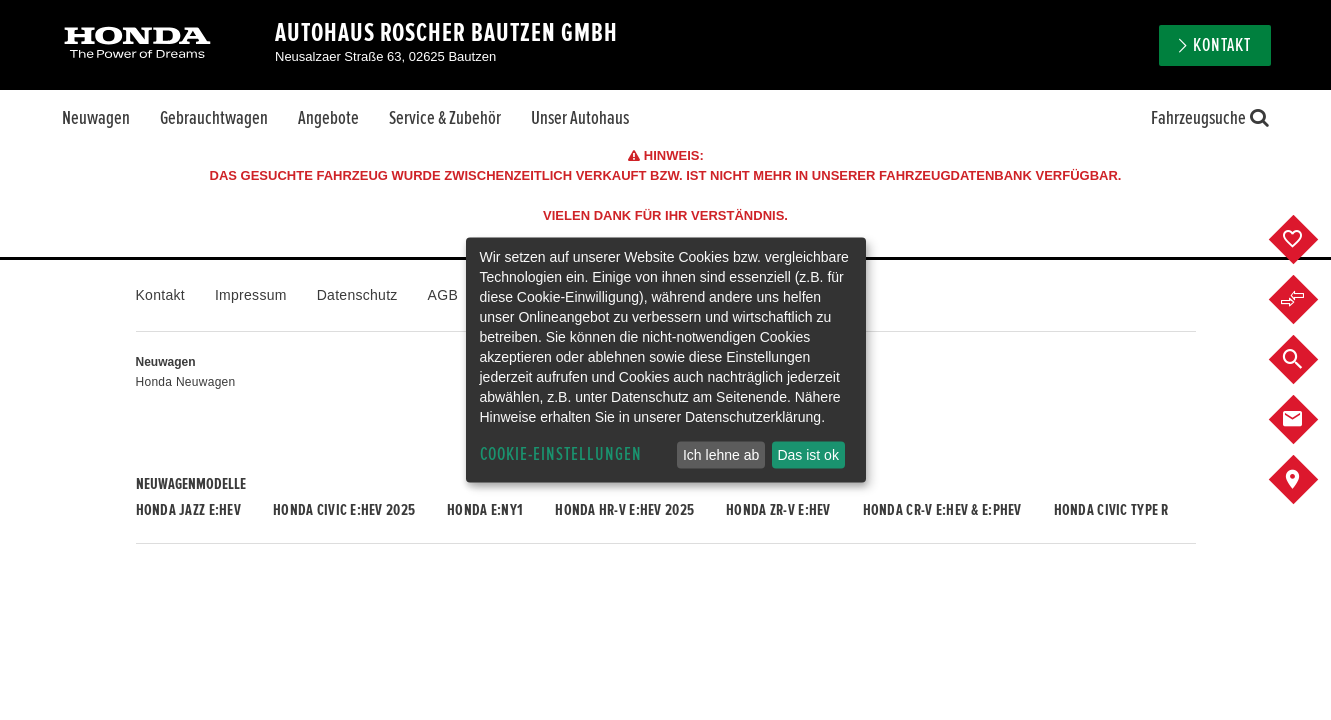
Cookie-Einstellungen (561, 454)
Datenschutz (357, 295)
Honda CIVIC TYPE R (1111, 510)
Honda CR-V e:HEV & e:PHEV (942, 510)
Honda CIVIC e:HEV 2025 (344, 510)
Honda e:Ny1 (485, 510)
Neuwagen (96, 118)
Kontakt (1222, 45)
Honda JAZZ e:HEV (188, 510)
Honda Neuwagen (186, 382)
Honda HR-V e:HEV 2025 (624, 510)
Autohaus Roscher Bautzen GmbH (446, 33)
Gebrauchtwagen (214, 118)
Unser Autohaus (580, 118)
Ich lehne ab (721, 455)
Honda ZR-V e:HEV (778, 510)
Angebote (328, 118)
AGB (443, 295)
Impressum (251, 295)
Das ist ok (807, 455)
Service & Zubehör (445, 118)
